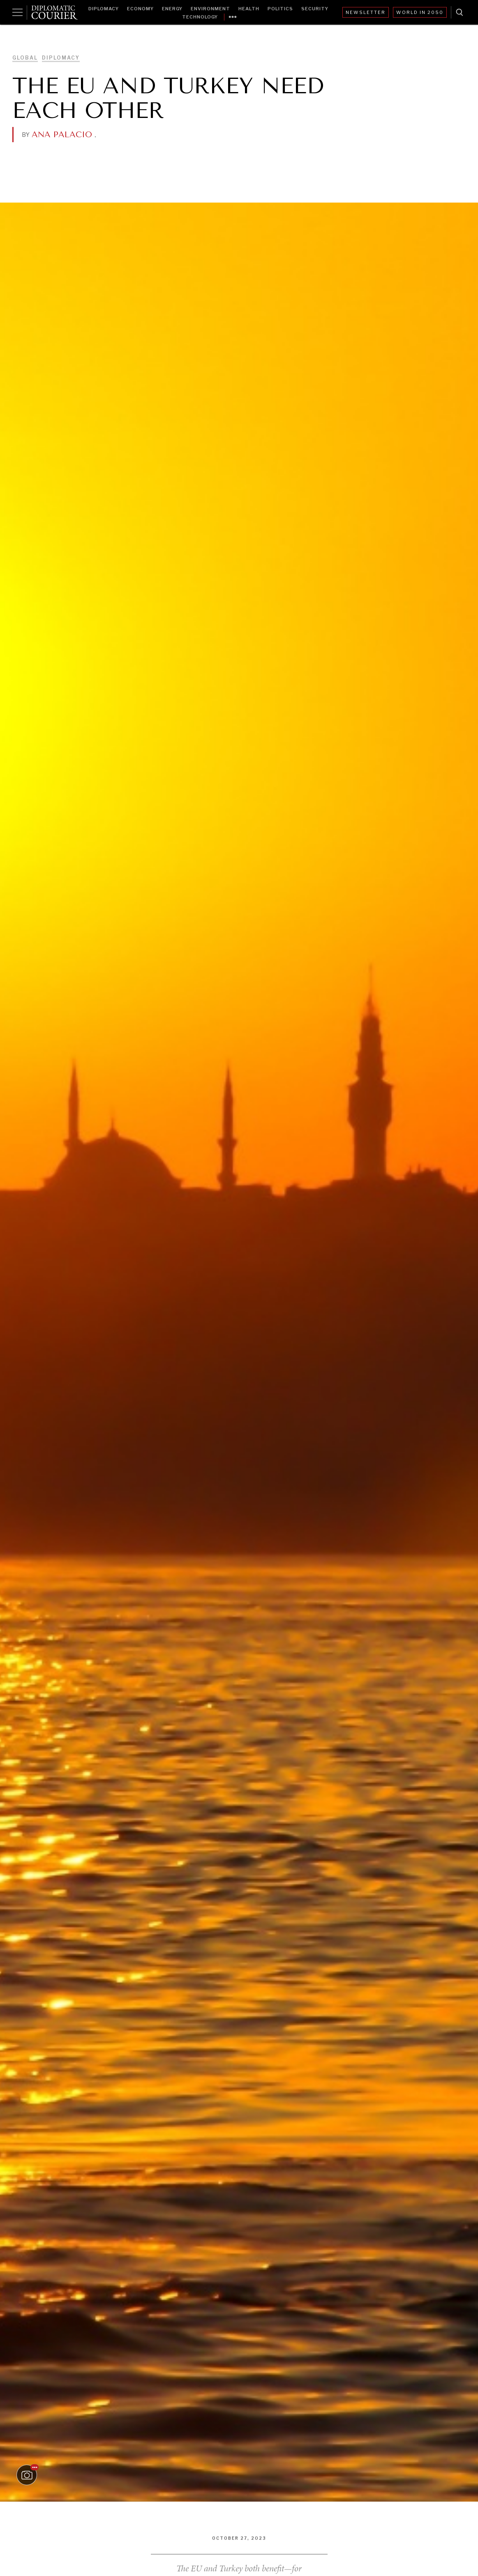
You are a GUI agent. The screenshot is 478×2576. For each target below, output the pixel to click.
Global (25, 58)
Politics (280, 9)
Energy (172, 9)
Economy (140, 9)
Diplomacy (103, 9)
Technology (200, 17)
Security (314, 9)
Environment (210, 9)
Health (248, 9)
